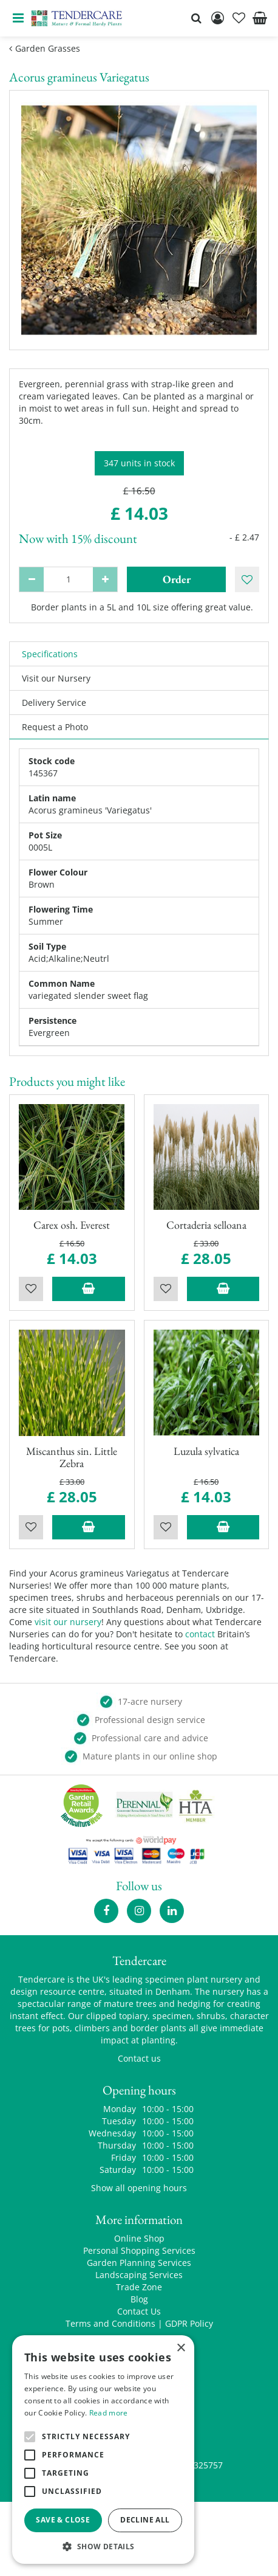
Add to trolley (88, 1289)
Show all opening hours (139, 2188)
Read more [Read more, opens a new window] (108, 2413)
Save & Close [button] (63, 2520)
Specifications (50, 654)
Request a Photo (55, 727)
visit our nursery (68, 1622)
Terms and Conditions (110, 2323)
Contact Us (139, 2311)
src (196, 18)
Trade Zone (139, 2287)
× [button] (180, 2348)
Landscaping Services (139, 2275)
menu (18, 18)
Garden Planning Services (139, 2262)
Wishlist (31, 1289)
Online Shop (139, 2238)
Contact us (139, 2058)
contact (200, 1634)
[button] (103, 2546)
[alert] (103, 2449)
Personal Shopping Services (139, 2250)
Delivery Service (54, 702)
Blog (139, 2299)
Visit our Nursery (56, 678)
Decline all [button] (144, 2520)
